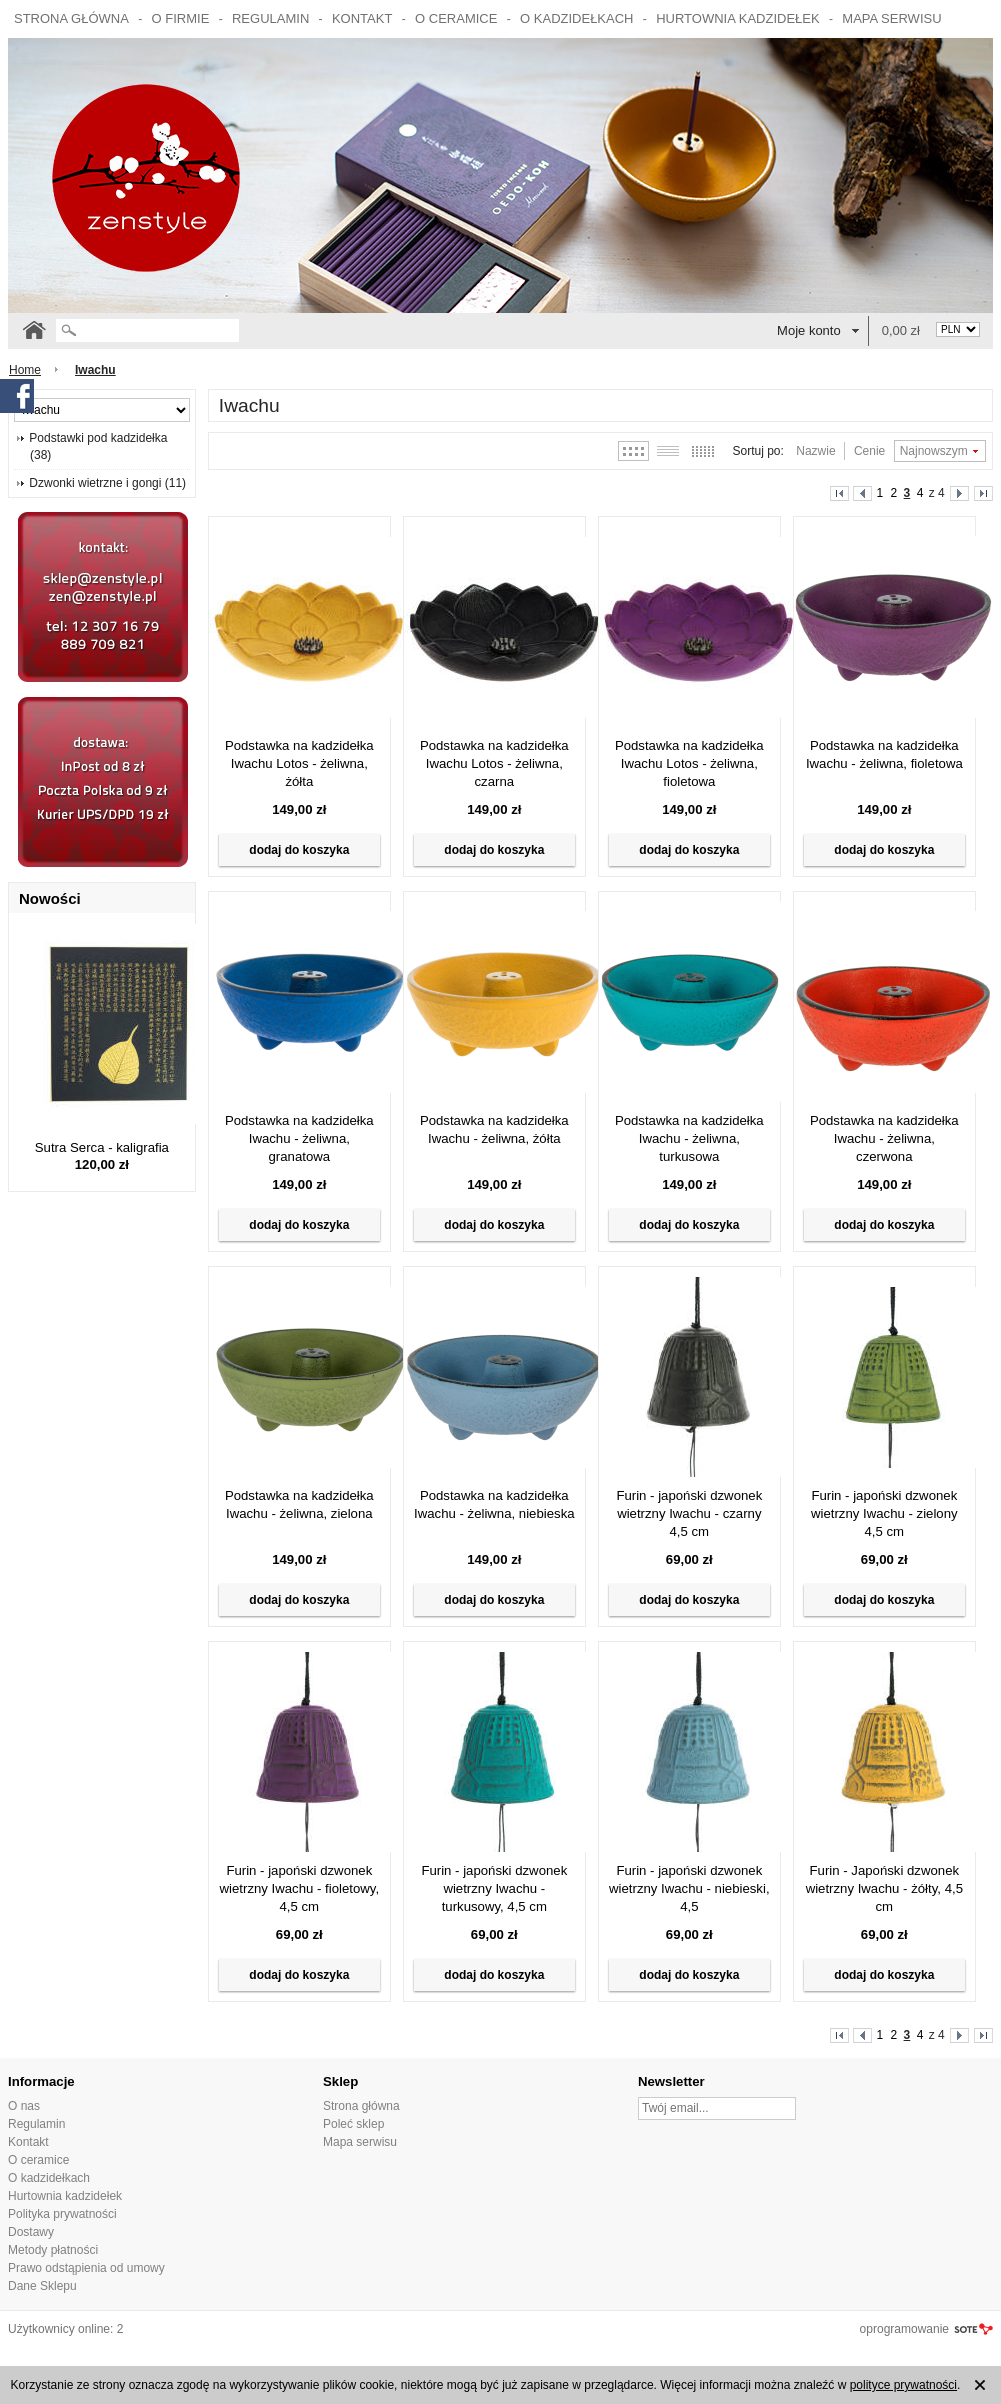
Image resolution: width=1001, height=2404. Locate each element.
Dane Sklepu (42, 2286)
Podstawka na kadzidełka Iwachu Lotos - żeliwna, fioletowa (689, 763)
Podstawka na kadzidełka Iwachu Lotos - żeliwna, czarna (494, 763)
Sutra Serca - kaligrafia (102, 1147)
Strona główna (71, 18)
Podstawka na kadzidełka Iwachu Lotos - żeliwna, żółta (299, 763)
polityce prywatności (903, 2385)
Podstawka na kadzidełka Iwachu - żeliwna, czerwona (884, 1138)
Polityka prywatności (62, 2214)
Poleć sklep (353, 2124)
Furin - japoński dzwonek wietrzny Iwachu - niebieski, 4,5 (689, 1888)
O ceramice (456, 18)
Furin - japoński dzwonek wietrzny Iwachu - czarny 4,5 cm (689, 1513)
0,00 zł (901, 330)
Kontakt (362, 18)
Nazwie (815, 451)
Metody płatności (53, 2250)
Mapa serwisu (891, 18)
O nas (24, 2106)
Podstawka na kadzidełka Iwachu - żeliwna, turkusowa (689, 1138)
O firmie (181, 18)
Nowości (50, 898)
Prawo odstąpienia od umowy (86, 2268)
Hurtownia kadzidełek (738, 18)
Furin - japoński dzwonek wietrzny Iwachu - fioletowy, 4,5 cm (300, 1888)
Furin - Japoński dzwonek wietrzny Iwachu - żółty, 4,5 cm (884, 1888)
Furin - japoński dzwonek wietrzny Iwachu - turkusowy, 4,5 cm (494, 1888)
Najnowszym (934, 451)
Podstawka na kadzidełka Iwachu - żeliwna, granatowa (299, 1138)
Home (25, 370)
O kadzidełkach (576, 18)
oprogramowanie (904, 2329)
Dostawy (31, 2232)
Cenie (869, 451)
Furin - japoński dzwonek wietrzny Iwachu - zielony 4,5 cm (884, 1513)
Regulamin (270, 18)
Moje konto (809, 330)
